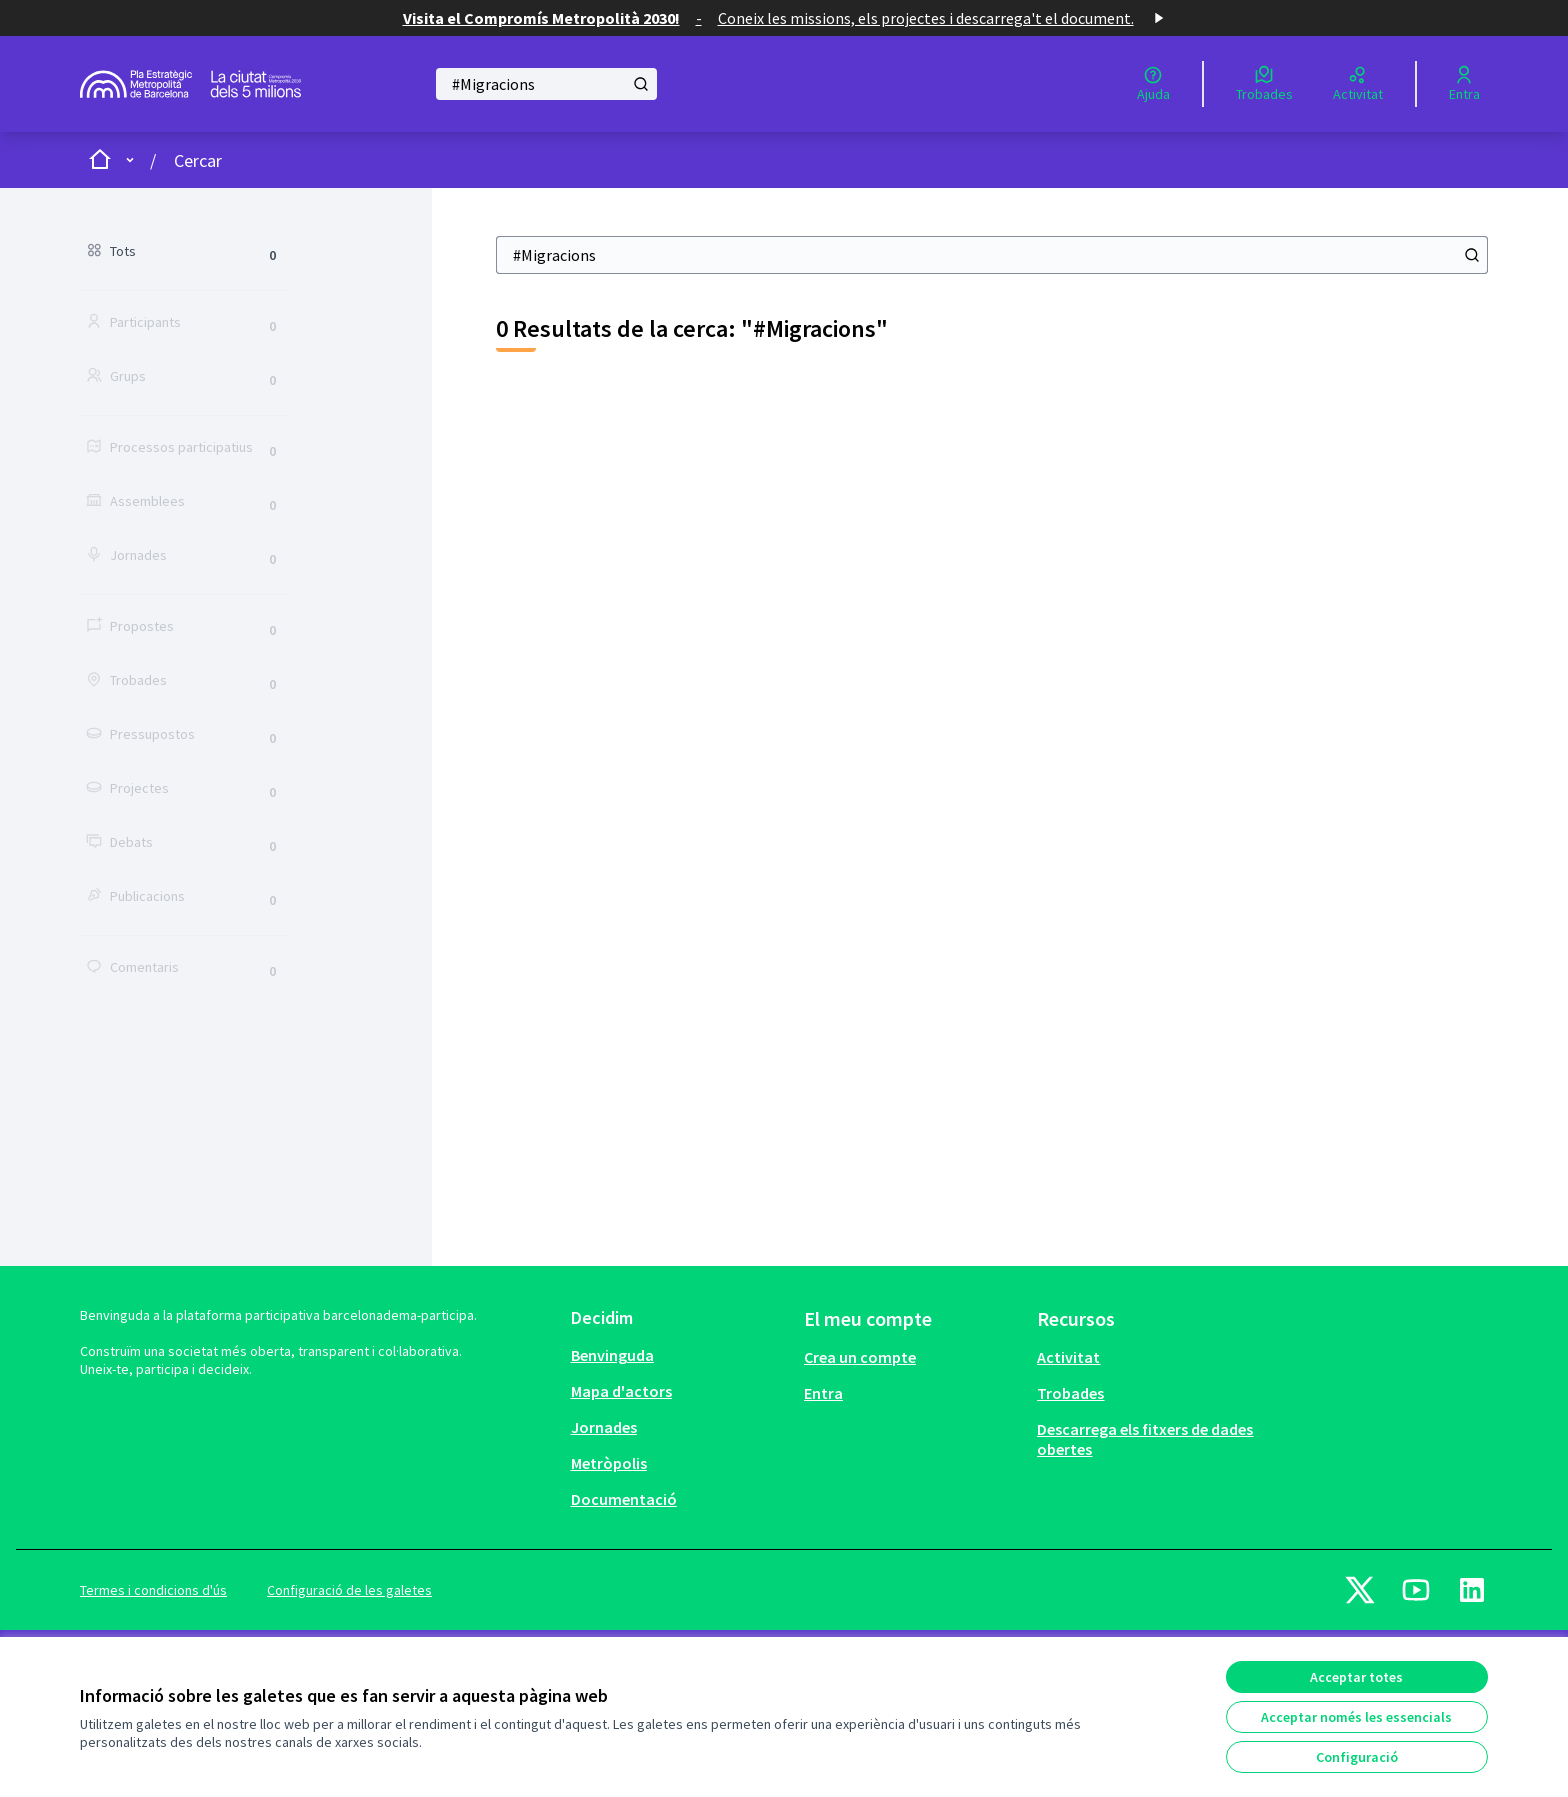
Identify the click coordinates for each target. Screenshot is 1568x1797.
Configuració (1357, 1757)
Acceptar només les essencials (1356, 1717)
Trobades (1070, 1393)
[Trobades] (1264, 84)
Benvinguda (612, 1355)
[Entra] (1464, 84)
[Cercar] (546, 84)
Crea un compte (860, 1357)
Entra (823, 1393)
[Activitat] (1358, 84)
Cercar (198, 160)
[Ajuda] (1153, 84)
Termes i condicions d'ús (153, 1590)
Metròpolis (609, 1463)
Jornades (604, 1427)
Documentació (624, 1499)
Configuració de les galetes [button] (349, 1590)
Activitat (1068, 1357)
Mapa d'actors (621, 1391)
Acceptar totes (1356, 1677)
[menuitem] (679, 1355)
